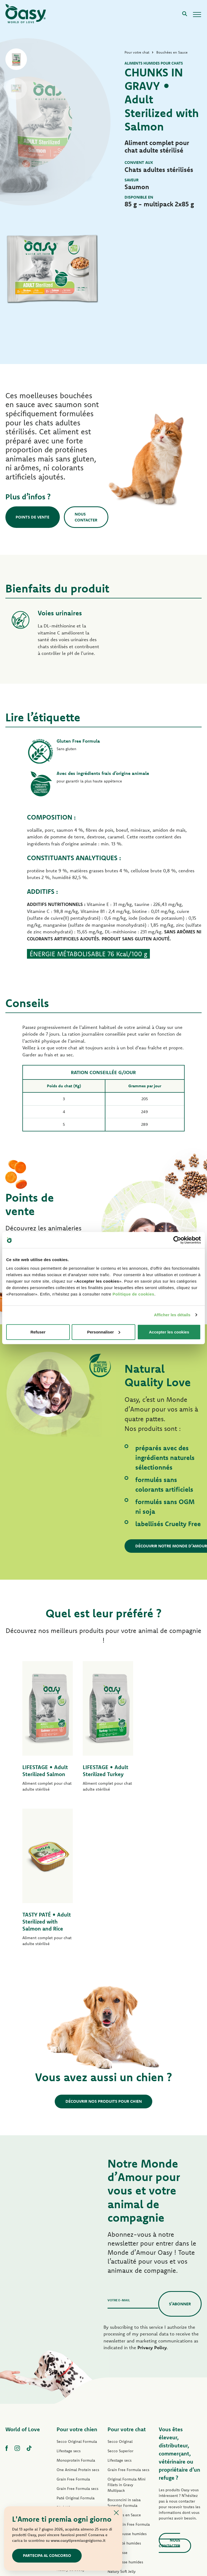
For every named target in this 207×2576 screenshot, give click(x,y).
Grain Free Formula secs (77, 2348)
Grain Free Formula (73, 2339)
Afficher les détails (172, 1314)
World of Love (22, 2289)
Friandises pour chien (75, 2448)
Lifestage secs (69, 2311)
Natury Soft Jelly (71, 2429)
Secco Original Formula (77, 2301)
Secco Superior (120, 2311)
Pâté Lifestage (69, 2367)
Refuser (38, 1331)
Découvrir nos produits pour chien (103, 1961)
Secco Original (120, 2301)
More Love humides (125, 2459)
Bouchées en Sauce (124, 2375)
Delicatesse (117, 2412)
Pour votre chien (77, 2289)
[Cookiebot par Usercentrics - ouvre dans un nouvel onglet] (177, 1240)
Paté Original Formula (76, 2358)
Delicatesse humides (125, 2422)
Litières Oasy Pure (123, 2478)
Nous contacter (87, 517)
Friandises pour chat (125, 2469)
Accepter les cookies (169, 1331)
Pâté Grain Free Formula (78, 2386)
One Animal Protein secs (78, 2329)
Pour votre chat (127, 2289)
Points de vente (33, 517)
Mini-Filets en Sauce (74, 2420)
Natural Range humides (77, 2439)
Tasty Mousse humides (127, 2393)
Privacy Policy (152, 2207)
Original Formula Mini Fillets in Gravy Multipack (127, 2345)
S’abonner (180, 2163)
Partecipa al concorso (47, 2555)
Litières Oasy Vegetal (126, 2488)
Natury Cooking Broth (126, 2441)
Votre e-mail (119, 2160)
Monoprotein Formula (76, 2320)
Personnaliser (103, 1331)
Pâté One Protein (72, 2376)
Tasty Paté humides (73, 2410)
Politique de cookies (133, 1293)
